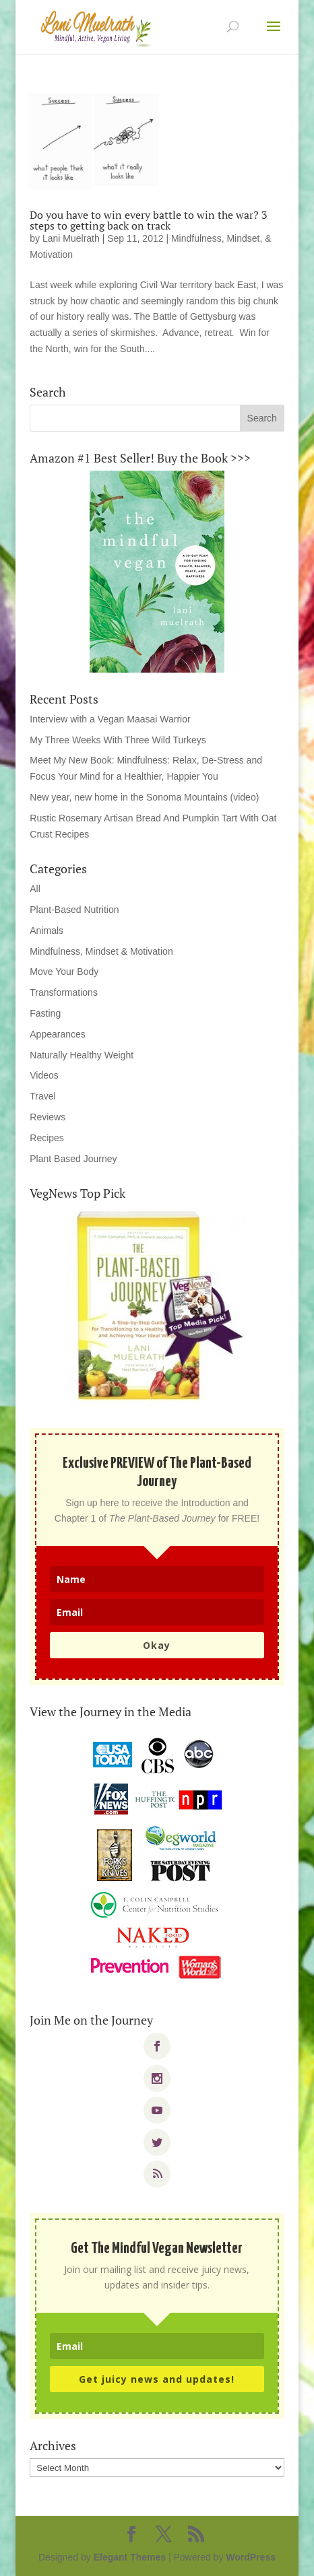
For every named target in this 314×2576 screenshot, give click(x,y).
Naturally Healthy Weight (81, 1055)
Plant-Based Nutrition (74, 909)
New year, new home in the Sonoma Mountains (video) (144, 797)
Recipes (47, 1137)
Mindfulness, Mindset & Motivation (101, 951)
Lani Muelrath (71, 238)
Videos (44, 1075)
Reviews (47, 1117)
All (35, 888)
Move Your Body (64, 971)
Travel (42, 1096)
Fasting (45, 1013)
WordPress (251, 2557)
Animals (46, 930)
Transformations (64, 992)
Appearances (58, 1034)
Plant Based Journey (73, 1158)
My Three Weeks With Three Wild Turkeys (118, 740)
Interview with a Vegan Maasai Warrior (110, 719)
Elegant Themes (130, 2557)
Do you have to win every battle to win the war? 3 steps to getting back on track (149, 220)
